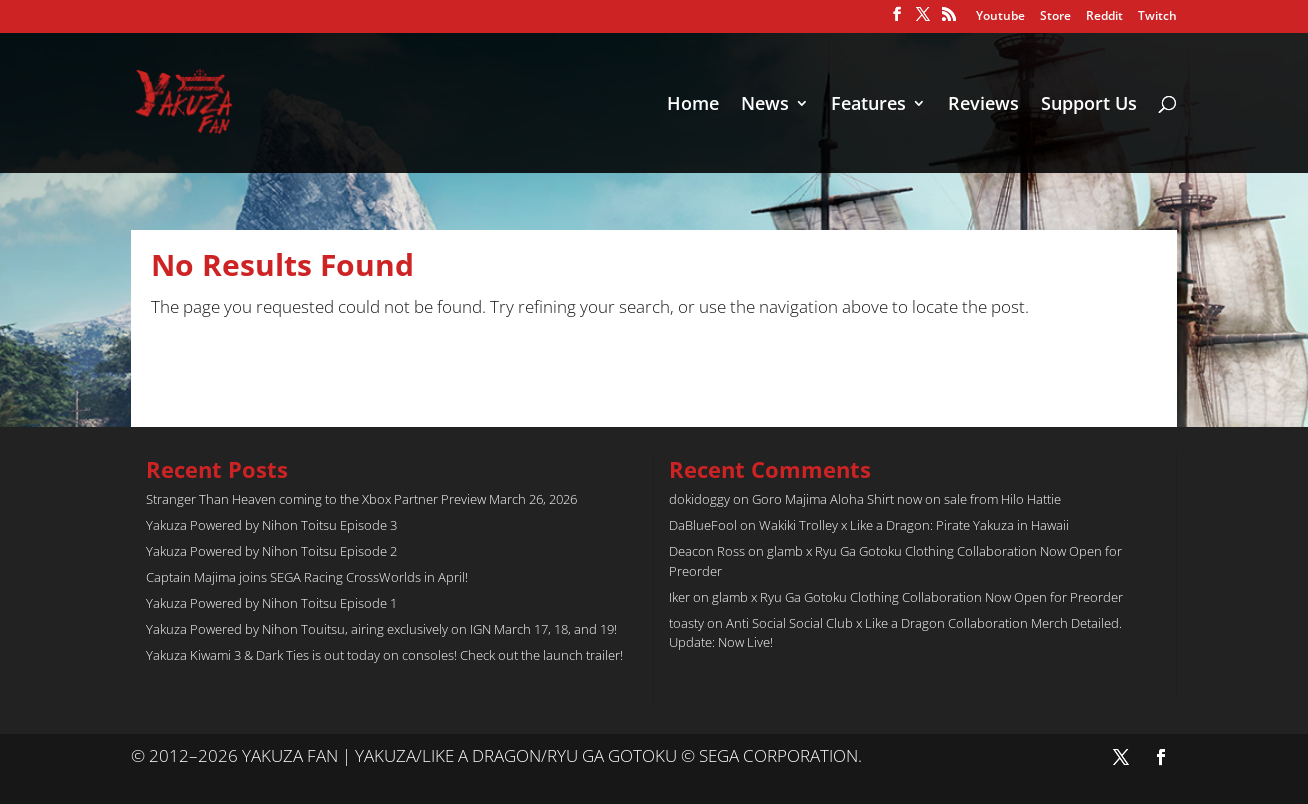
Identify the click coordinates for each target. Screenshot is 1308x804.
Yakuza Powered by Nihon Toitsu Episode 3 (271, 525)
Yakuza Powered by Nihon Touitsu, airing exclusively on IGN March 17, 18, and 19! (381, 629)
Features (868, 105)
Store (1055, 17)
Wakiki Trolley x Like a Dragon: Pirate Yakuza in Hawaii (914, 525)
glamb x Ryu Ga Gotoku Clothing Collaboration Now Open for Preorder (917, 597)
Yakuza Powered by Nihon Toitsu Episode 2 (271, 551)
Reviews (983, 105)
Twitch (1157, 17)
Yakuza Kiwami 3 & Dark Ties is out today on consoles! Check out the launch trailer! (384, 655)
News (765, 105)
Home (693, 105)
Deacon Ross (707, 551)
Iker (679, 597)
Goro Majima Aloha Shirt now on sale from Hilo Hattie (906, 499)
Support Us (1089, 105)
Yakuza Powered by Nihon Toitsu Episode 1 (271, 603)
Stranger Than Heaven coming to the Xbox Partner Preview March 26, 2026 (361, 499)
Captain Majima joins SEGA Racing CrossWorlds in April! (307, 577)
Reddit (1104, 17)
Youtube (1000, 17)
